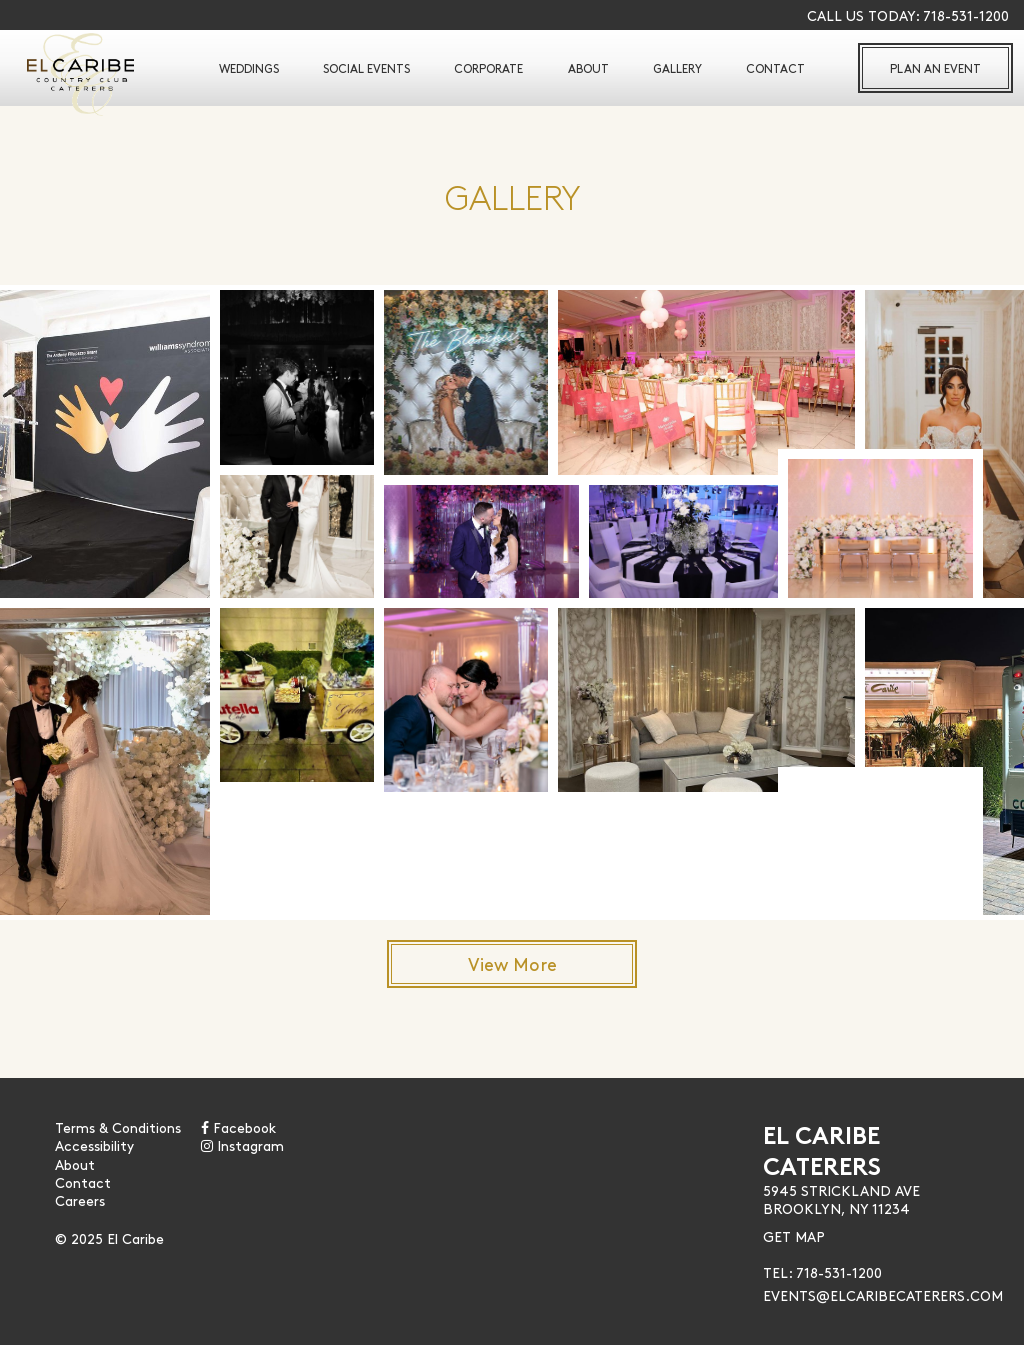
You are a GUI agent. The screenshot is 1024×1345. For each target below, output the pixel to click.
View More (512, 963)
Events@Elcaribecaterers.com (883, 1295)
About (588, 68)
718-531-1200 (966, 15)
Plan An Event (935, 68)
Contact (775, 68)
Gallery (677, 68)
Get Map (794, 1236)
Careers (80, 1200)
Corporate (488, 68)
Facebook (238, 1127)
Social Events (366, 68)
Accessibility (94, 1145)
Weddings (249, 68)
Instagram (242, 1145)
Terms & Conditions (118, 1127)
